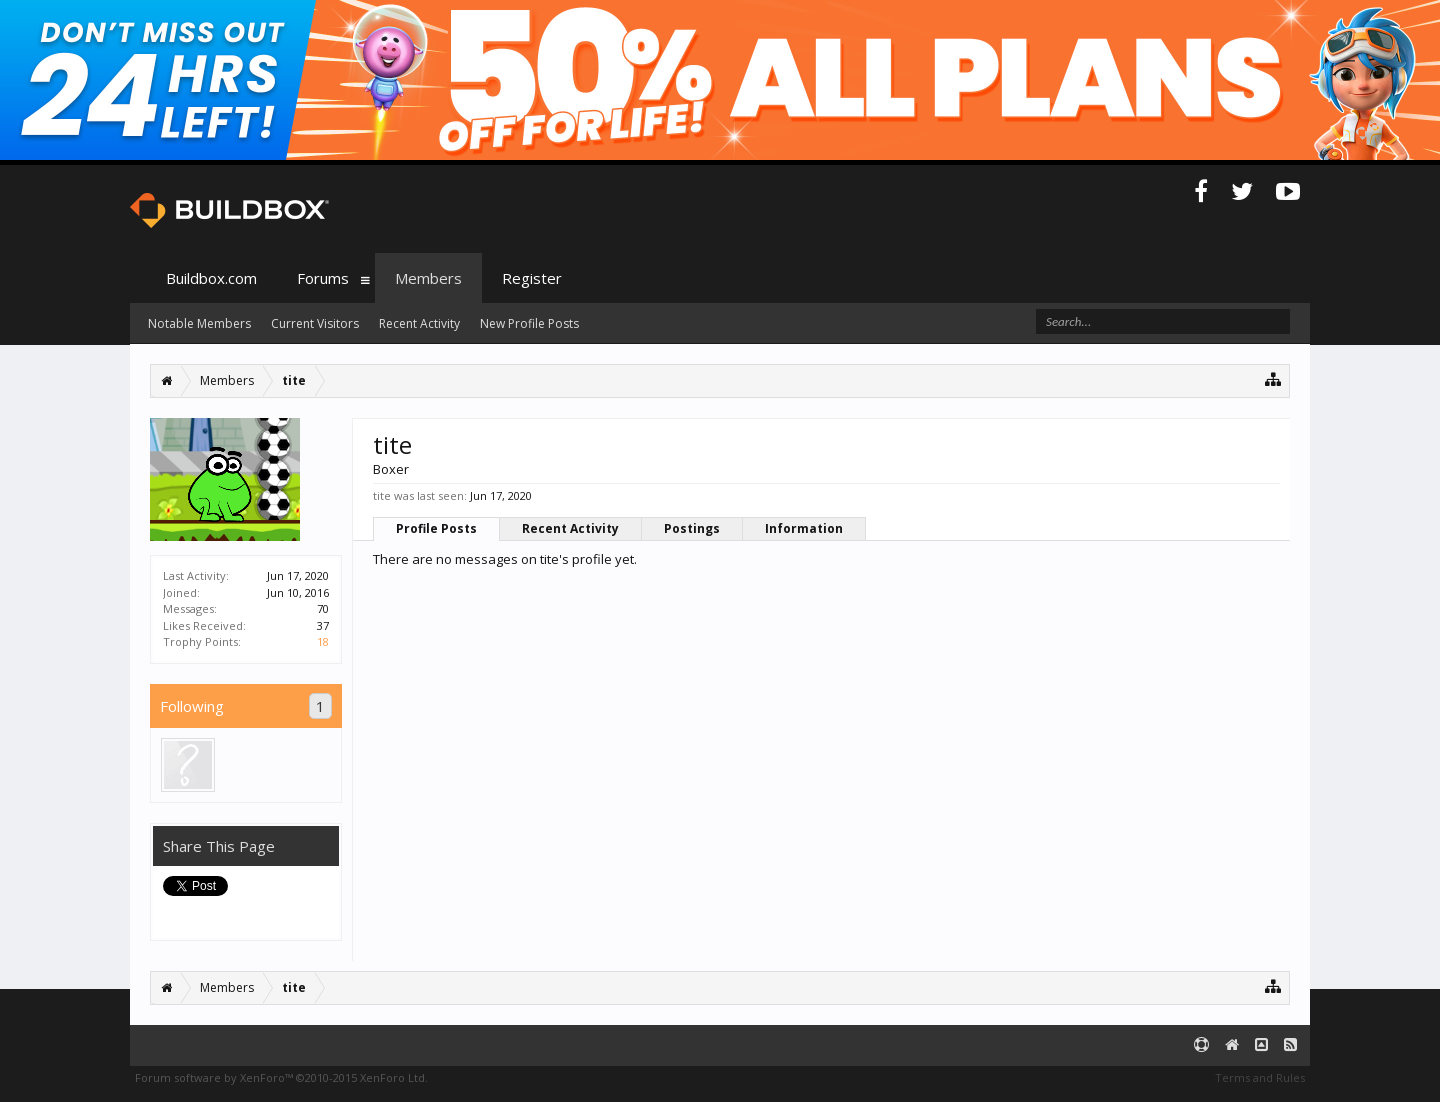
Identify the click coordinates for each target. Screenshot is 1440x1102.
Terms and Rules (1260, 1077)
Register (532, 278)
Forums (323, 278)
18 (323, 641)
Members (428, 278)
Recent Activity (570, 528)
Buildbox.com (211, 278)
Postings (692, 528)
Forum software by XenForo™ (281, 1077)
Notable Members (199, 323)
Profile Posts (436, 528)
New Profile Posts (529, 323)
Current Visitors (315, 323)
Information (804, 528)
